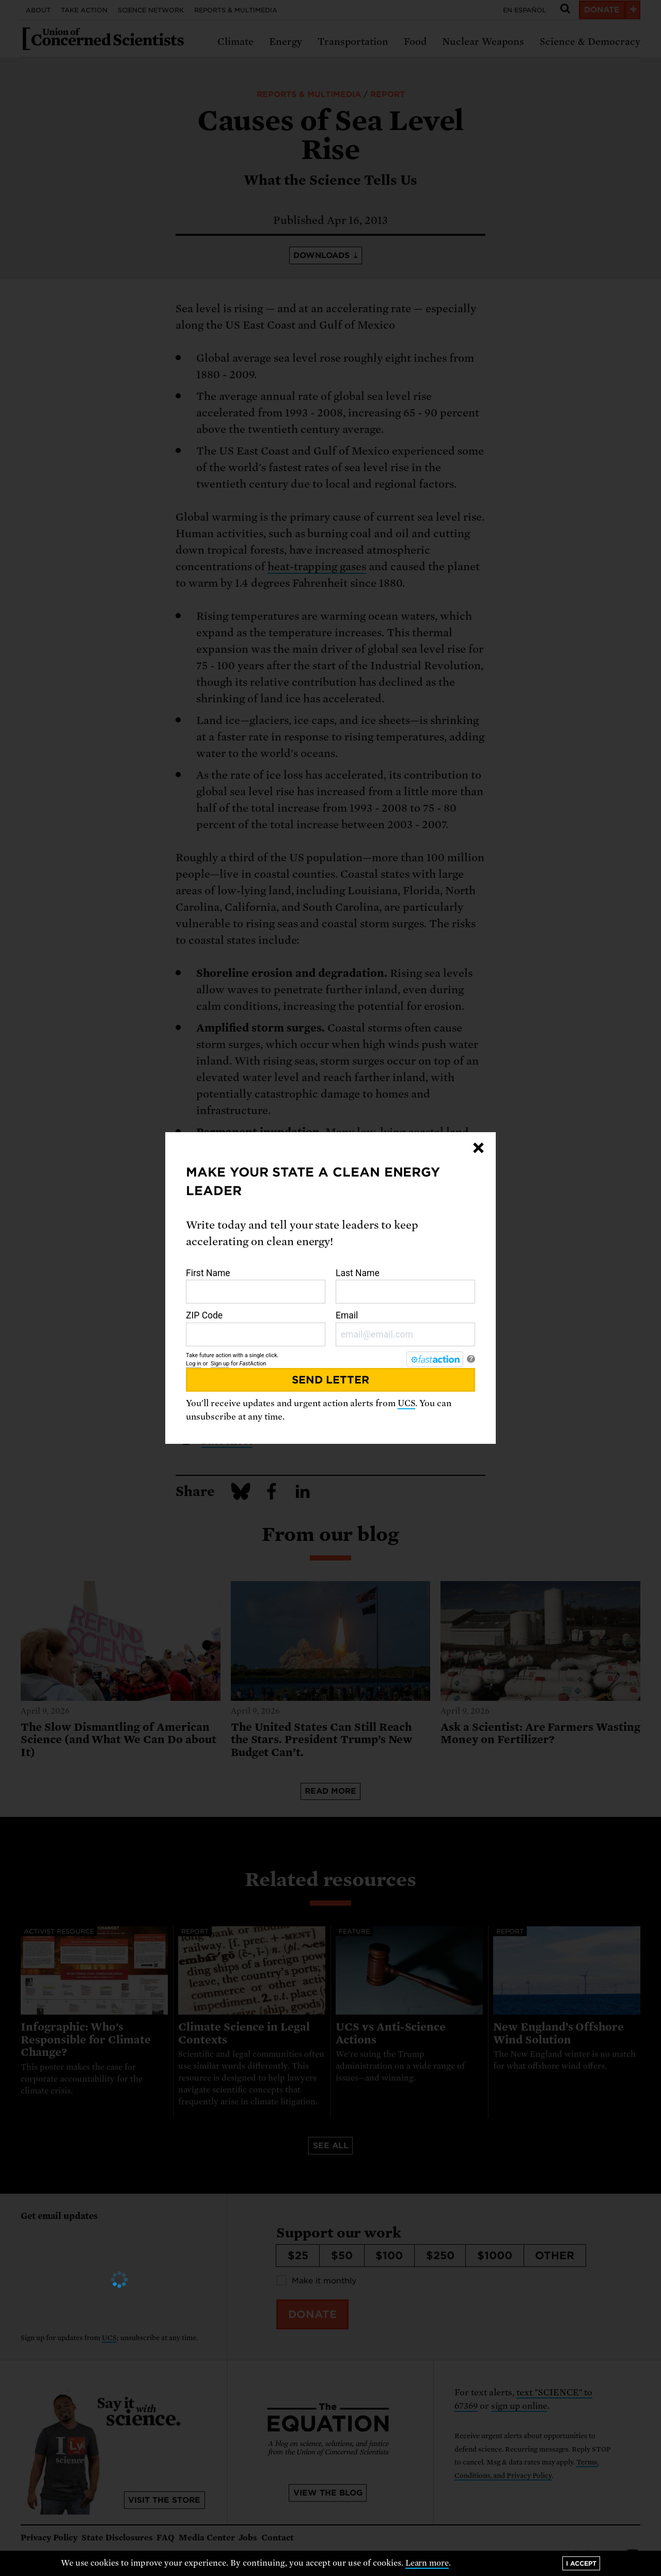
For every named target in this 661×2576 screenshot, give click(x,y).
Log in (193, 1363)
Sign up (220, 1363)
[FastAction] (434, 1359)
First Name (255, 1286)
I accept (581, 2563)
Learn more (427, 2563)
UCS (406, 1403)
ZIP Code (255, 1328)
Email (405, 1328)
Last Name (405, 1286)
